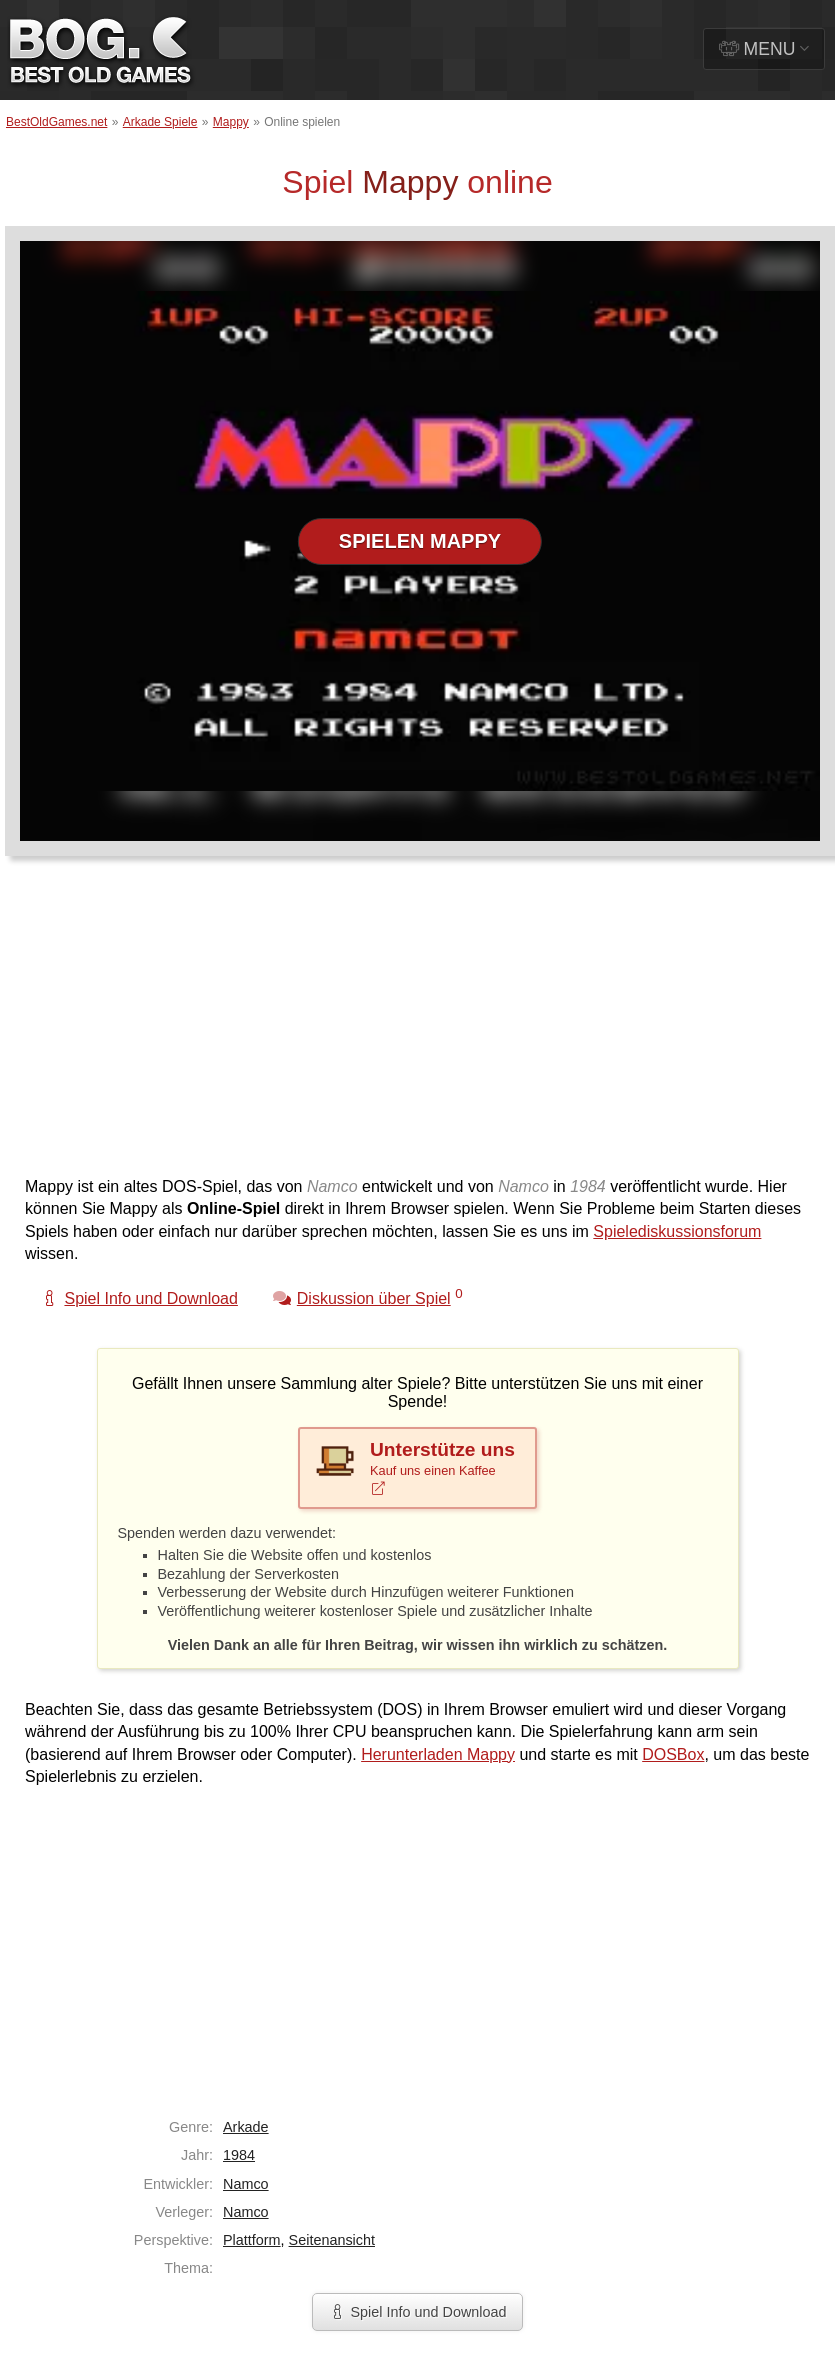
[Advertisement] (384, 1026)
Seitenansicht (332, 2240)
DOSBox (673, 1754)
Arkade (246, 2127)
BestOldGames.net (56, 122)
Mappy (231, 122)
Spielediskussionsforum (677, 1231)
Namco (246, 2184)
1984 (239, 2155)
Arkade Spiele (160, 122)
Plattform (252, 2240)
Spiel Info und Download (417, 2312)
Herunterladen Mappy (438, 1754)
